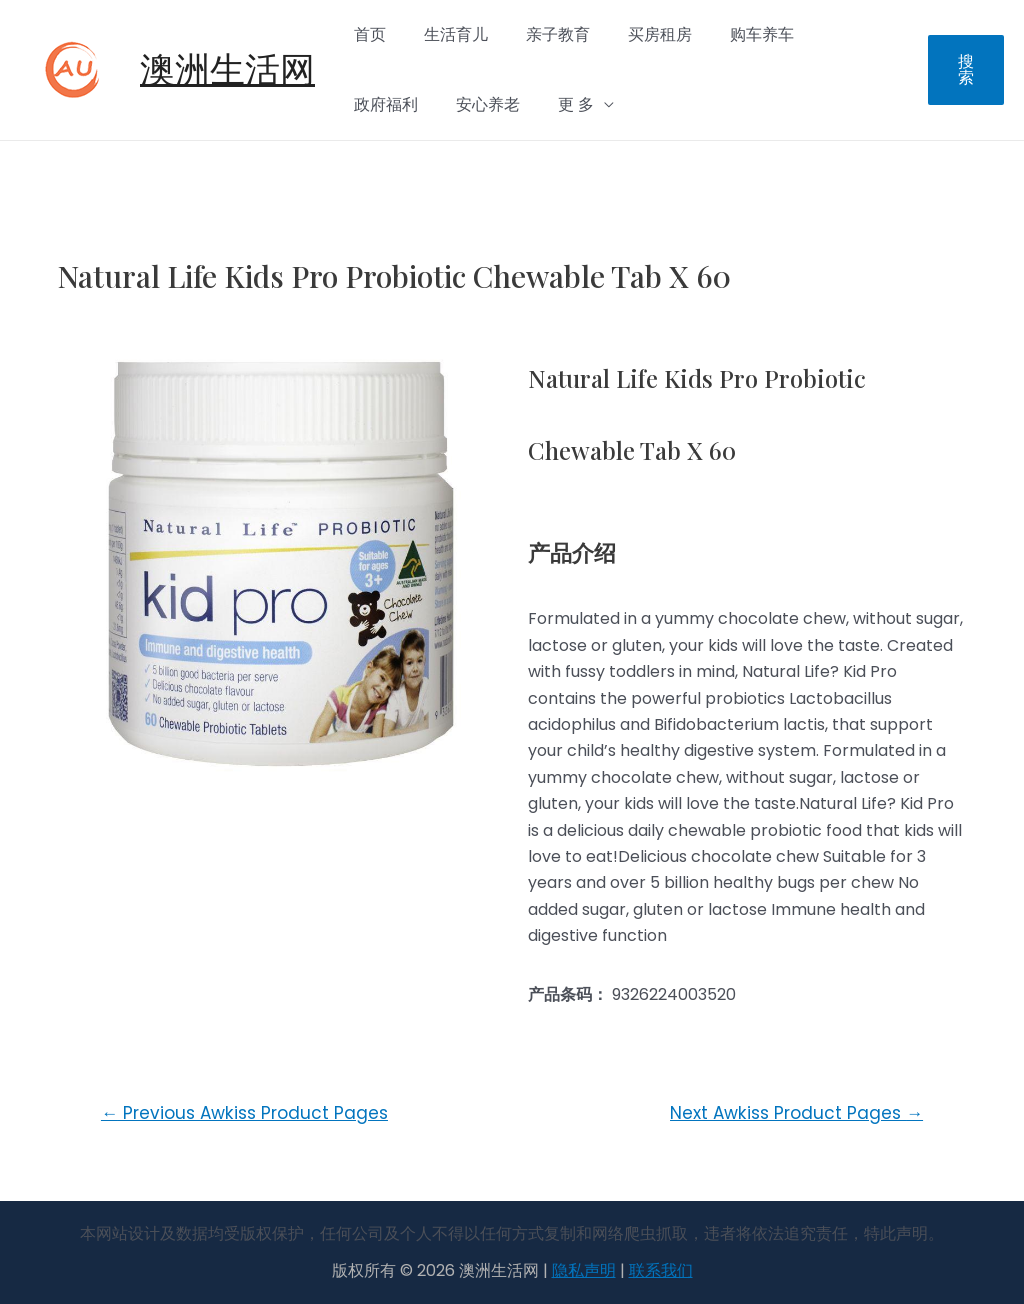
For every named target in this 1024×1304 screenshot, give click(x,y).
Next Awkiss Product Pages (796, 1113)
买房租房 (639, 34)
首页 (367, 34)
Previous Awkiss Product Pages (244, 1113)
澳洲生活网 (227, 69)
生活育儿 (447, 34)
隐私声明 (584, 1270)
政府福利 (831, 34)
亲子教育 (543, 34)
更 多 (465, 104)
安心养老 (383, 104)
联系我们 (661, 1270)
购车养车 (735, 34)
